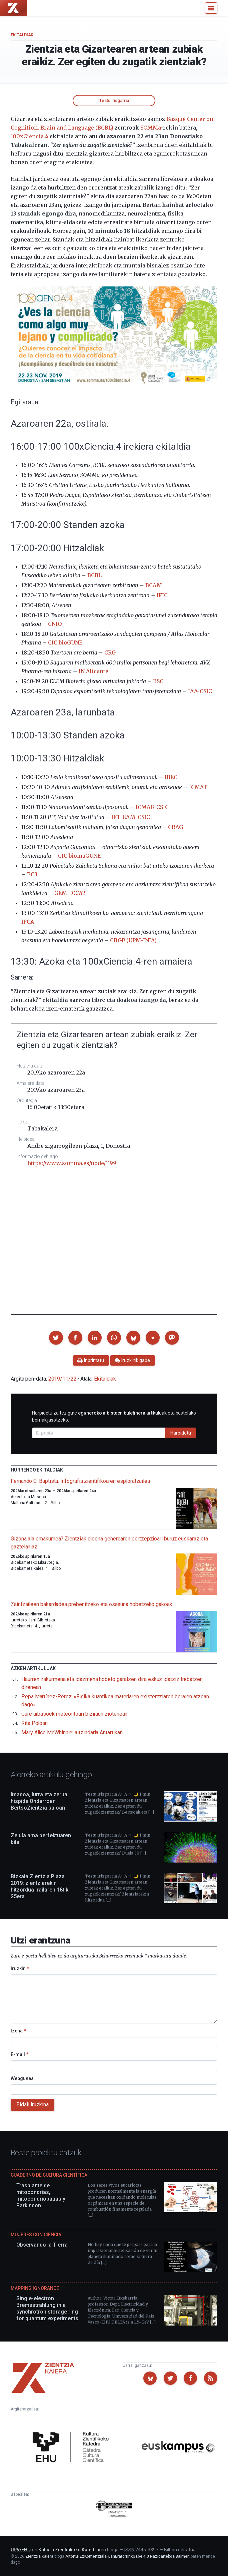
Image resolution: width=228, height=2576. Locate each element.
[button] (56, 1338)
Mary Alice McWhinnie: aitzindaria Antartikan (71, 1732)
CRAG (175, 827)
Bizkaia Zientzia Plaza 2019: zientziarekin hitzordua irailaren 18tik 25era (39, 1886)
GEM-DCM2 (69, 893)
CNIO (55, 624)
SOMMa (150, 127)
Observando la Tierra (42, 2245)
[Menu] (211, 8)
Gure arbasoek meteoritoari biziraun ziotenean (74, 1714)
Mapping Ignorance (35, 2288)
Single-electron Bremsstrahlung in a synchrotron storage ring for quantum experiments (47, 2308)
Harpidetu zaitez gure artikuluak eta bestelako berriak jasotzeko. (114, 1416)
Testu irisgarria (114, 100)
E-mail (19, 2054)
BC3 (32, 874)
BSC (158, 681)
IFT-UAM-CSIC (130, 817)
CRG (110, 652)
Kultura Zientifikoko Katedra (68, 2549)
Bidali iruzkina (32, 2104)
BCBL (94, 575)
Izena (18, 2030)
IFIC (162, 595)
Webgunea (22, 2078)
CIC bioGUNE (65, 642)
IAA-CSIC (200, 691)
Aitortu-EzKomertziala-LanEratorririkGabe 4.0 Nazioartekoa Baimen (127, 2556)
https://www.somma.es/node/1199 (71, 1163)
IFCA (27, 921)
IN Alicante (93, 671)
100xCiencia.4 (29, 136)
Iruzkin (20, 1968)
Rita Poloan (34, 1723)
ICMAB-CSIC (152, 807)
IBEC (171, 777)
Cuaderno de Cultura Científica (49, 2175)
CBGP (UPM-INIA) (133, 940)
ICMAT (198, 787)
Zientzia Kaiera (39, 2556)
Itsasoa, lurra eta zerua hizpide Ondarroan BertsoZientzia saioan (39, 1801)
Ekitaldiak (22, 35)
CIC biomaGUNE (79, 855)
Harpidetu (180, 1433)
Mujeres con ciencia (36, 2234)
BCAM (153, 585)
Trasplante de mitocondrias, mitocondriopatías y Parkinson (40, 2195)
